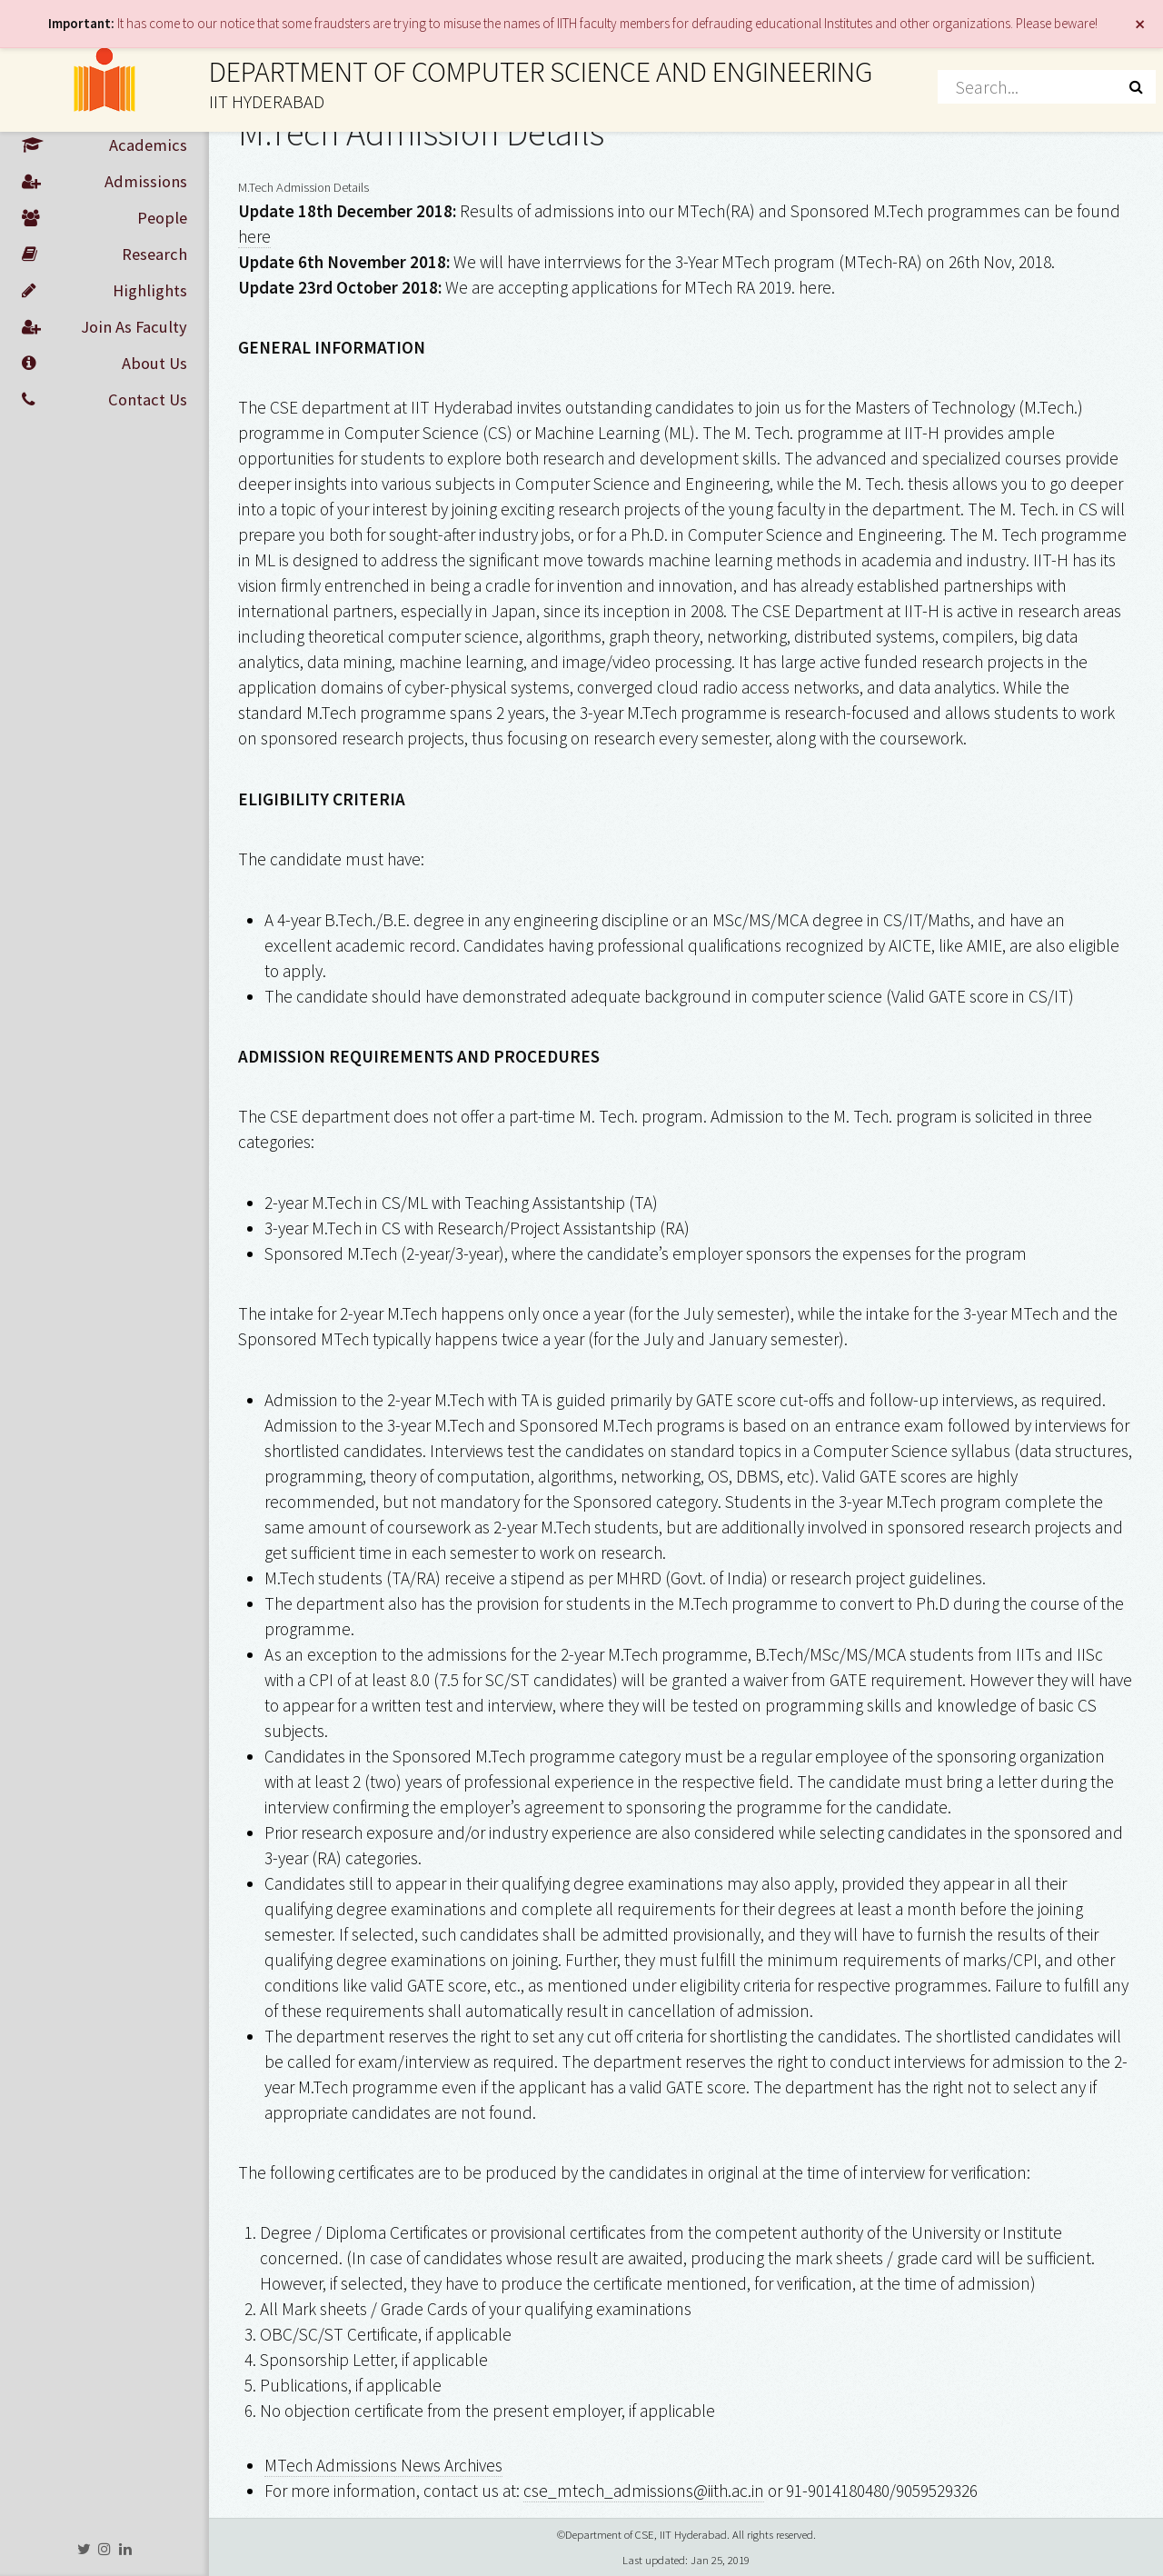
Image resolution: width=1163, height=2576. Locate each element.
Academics (104, 145)
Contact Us (104, 400)
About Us (104, 363)
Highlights (104, 291)
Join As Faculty (104, 327)
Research (104, 254)
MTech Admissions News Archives (383, 2465)
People (104, 218)
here (254, 236)
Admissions (104, 182)
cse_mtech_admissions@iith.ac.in (643, 2490)
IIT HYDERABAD (266, 102)
